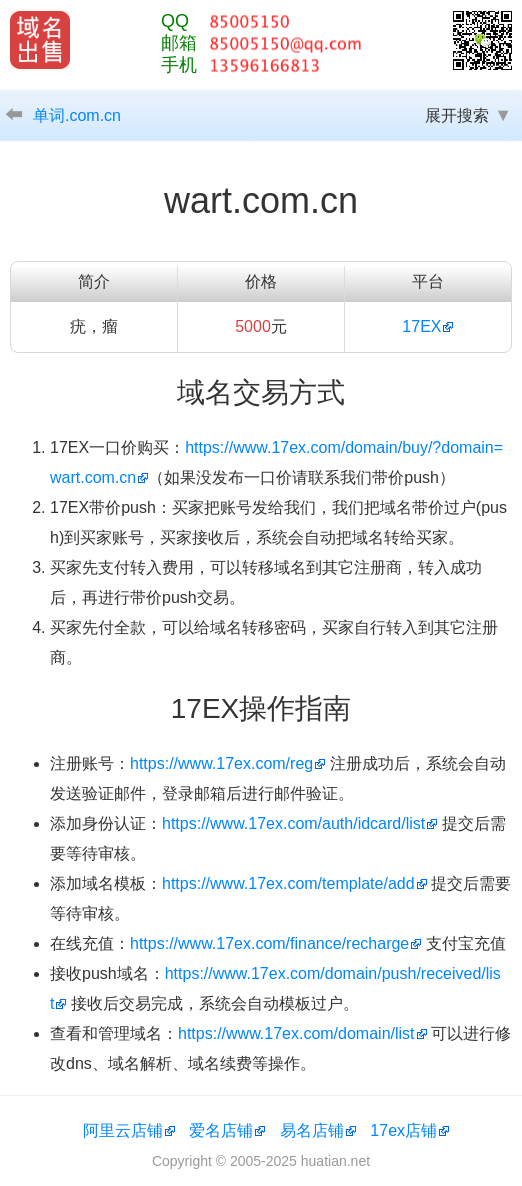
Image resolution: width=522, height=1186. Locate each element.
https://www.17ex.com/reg (221, 763)
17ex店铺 (403, 1130)
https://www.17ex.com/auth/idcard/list (293, 823)
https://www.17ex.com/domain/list (296, 1033)
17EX (421, 326)
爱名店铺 (221, 1130)
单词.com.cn (77, 115)
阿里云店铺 (123, 1130)
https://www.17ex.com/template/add (288, 883)
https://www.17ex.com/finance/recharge (269, 943)
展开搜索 (457, 115)
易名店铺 (312, 1130)
